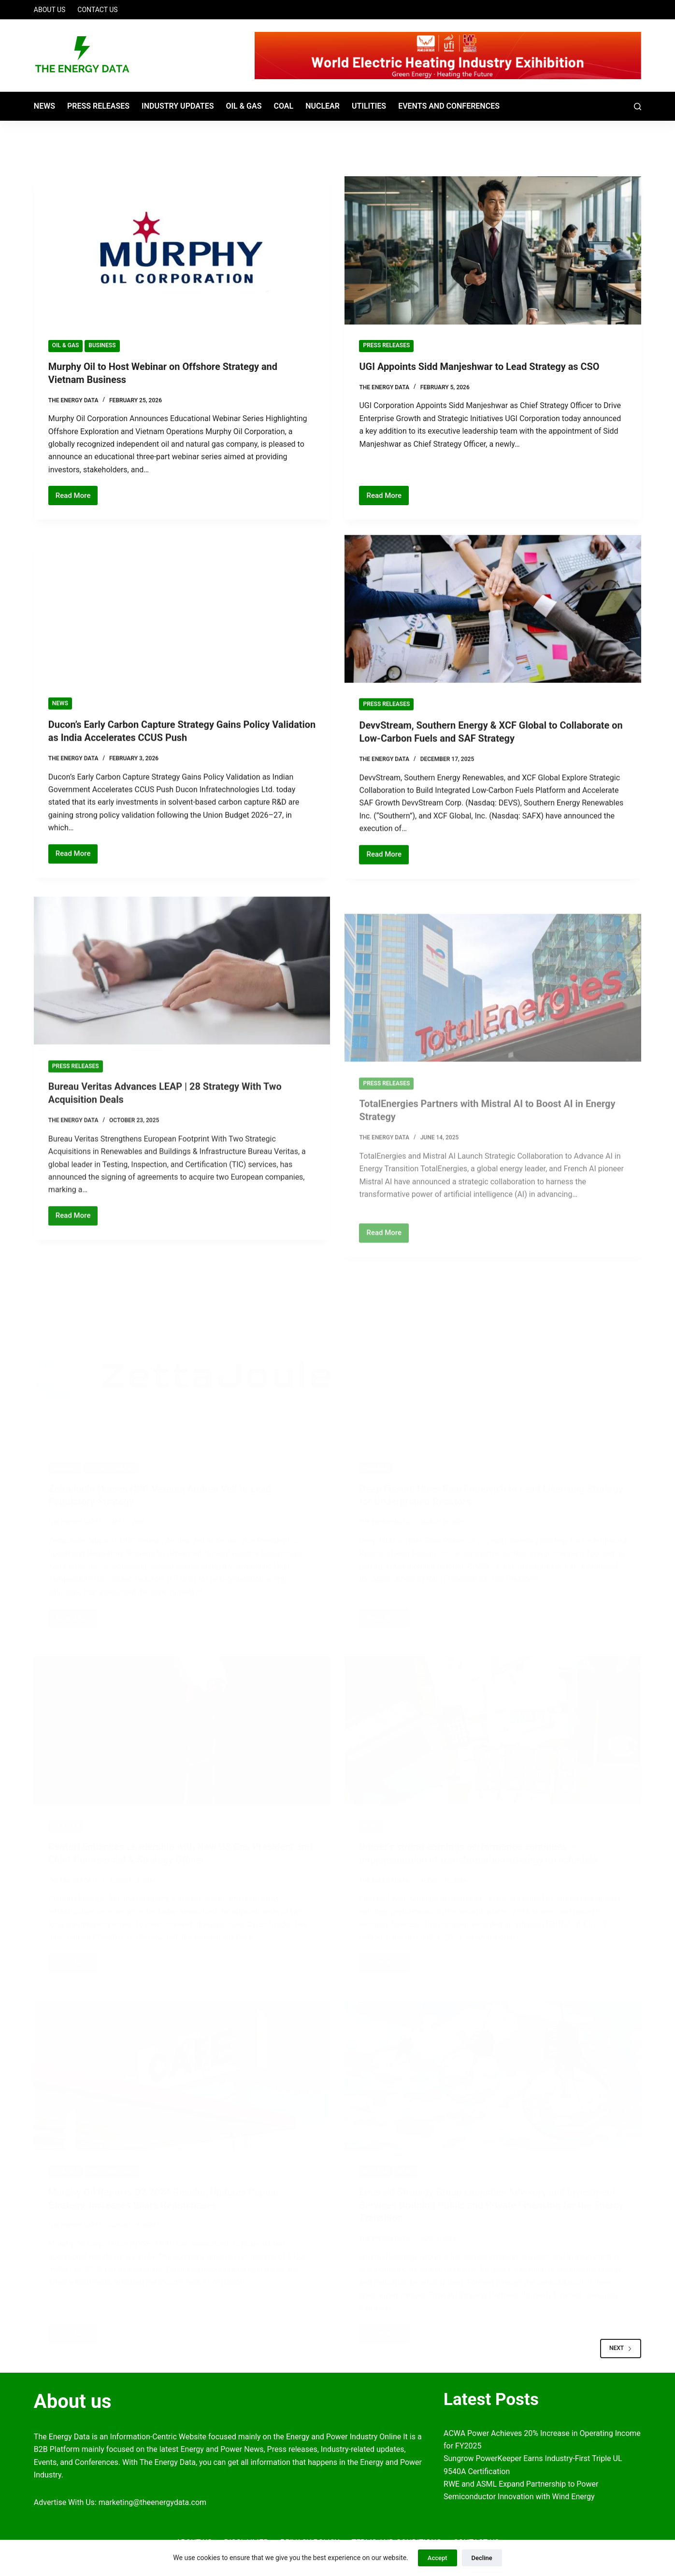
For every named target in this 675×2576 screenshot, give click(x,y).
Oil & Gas (243, 106)
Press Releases (98, 106)
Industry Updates (178, 106)
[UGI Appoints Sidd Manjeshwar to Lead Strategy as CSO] (493, 250)
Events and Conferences (449, 106)
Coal (283, 106)
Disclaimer (246, 2537)
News (44, 106)
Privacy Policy (309, 2537)
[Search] (637, 106)
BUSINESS (101, 345)
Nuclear (322, 106)
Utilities (369, 106)
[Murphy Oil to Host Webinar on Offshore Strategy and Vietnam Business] (182, 250)
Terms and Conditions (396, 2537)
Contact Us (97, 10)
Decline (482, 2558)
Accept (437, 2558)
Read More (77, 497)
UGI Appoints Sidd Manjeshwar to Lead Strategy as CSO (480, 366)
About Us (50, 10)
